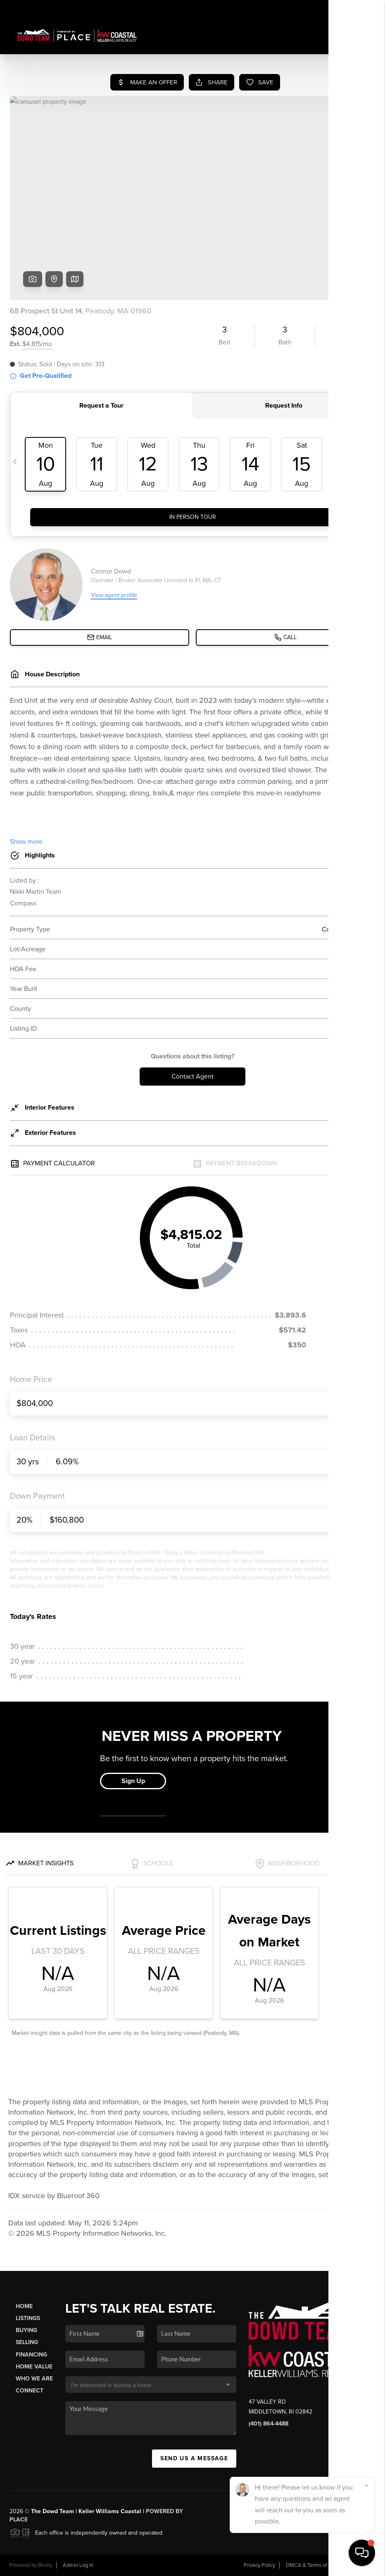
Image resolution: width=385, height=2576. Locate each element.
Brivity (45, 2565)
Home (24, 2306)
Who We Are (34, 2378)
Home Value (34, 2366)
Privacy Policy (259, 2565)
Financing (31, 2354)
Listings (28, 2318)
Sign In (353, 9)
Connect (29, 2390)
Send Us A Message (194, 2458)
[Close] (366, 2485)
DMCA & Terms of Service (315, 2565)
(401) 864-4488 (268, 2423)
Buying (26, 2330)
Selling (27, 2342)
